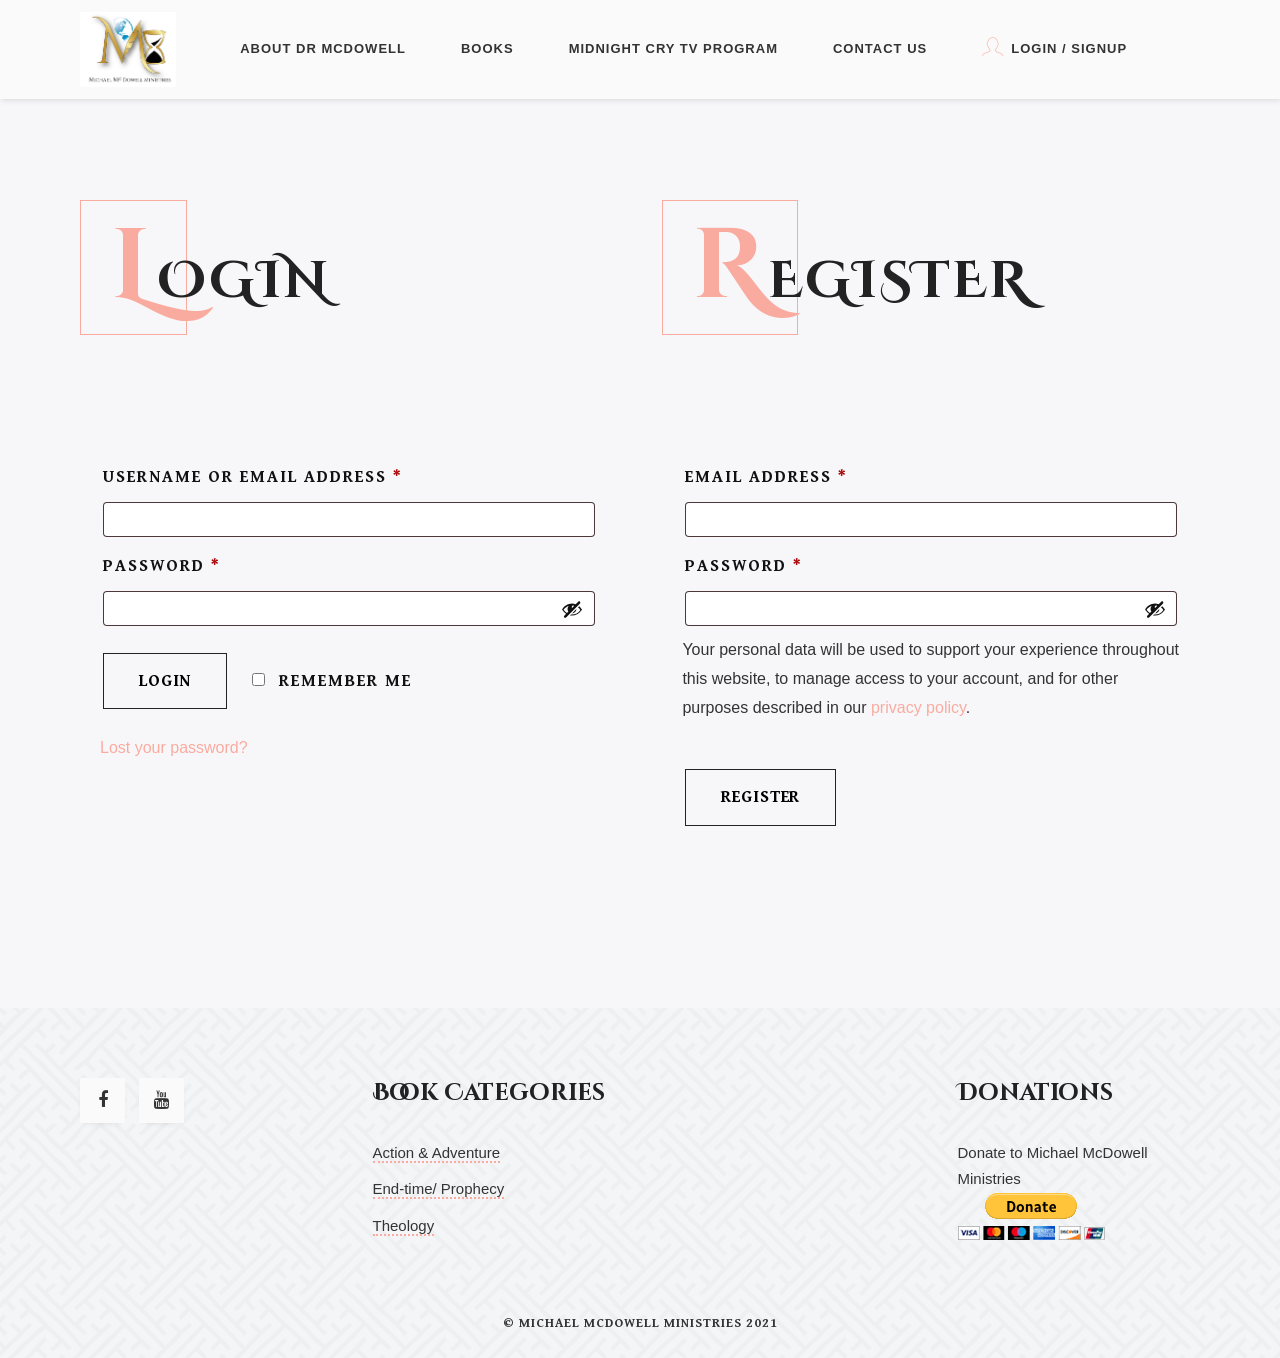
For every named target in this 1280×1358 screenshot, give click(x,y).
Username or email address (253, 477)
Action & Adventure (437, 1152)
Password (162, 569)
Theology (404, 1225)
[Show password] (572, 613)
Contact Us (880, 48)
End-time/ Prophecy (439, 1188)
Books (487, 48)
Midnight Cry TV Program (673, 48)
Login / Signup (1054, 46)
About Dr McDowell (323, 48)
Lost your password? (174, 753)
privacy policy (918, 713)
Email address (766, 477)
